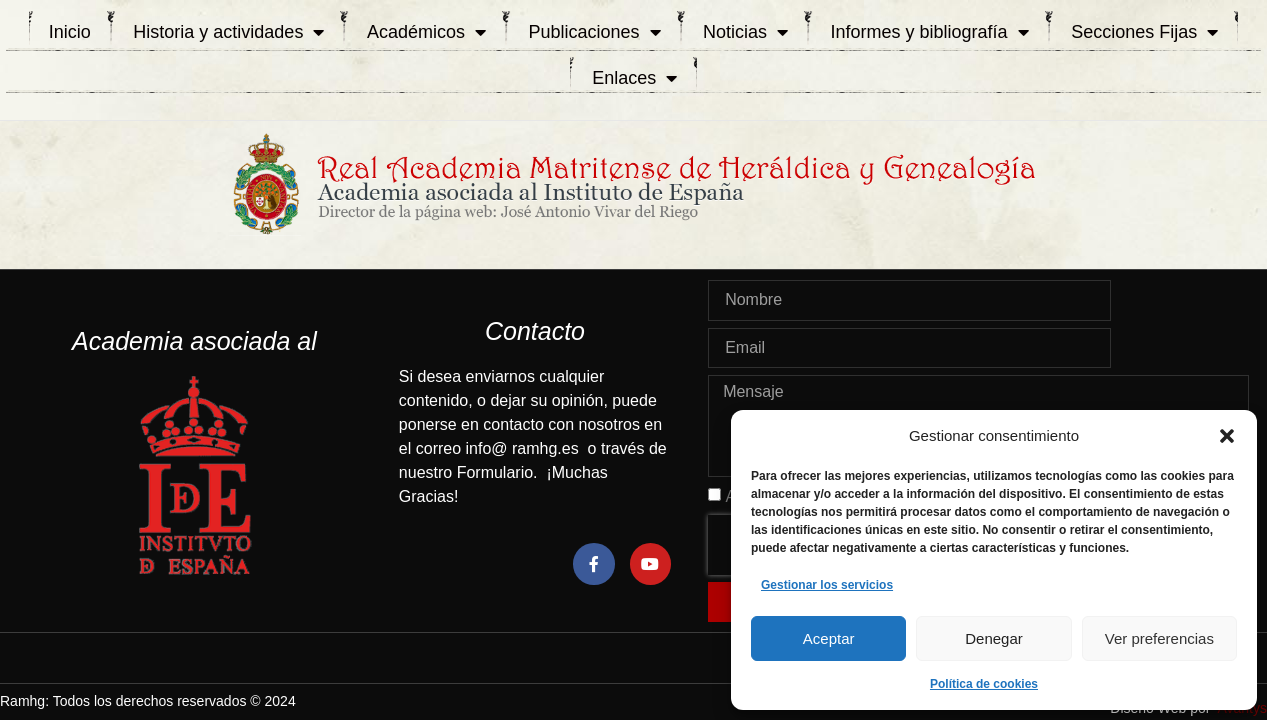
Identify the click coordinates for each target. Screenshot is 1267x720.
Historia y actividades (228, 32)
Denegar (994, 638)
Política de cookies (984, 684)
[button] (1227, 436)
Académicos (426, 32)
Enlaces (634, 78)
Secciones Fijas (1144, 32)
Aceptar (829, 638)
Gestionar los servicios (827, 585)
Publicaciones (594, 32)
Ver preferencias (1159, 638)
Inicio (70, 32)
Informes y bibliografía (930, 32)
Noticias (745, 32)
